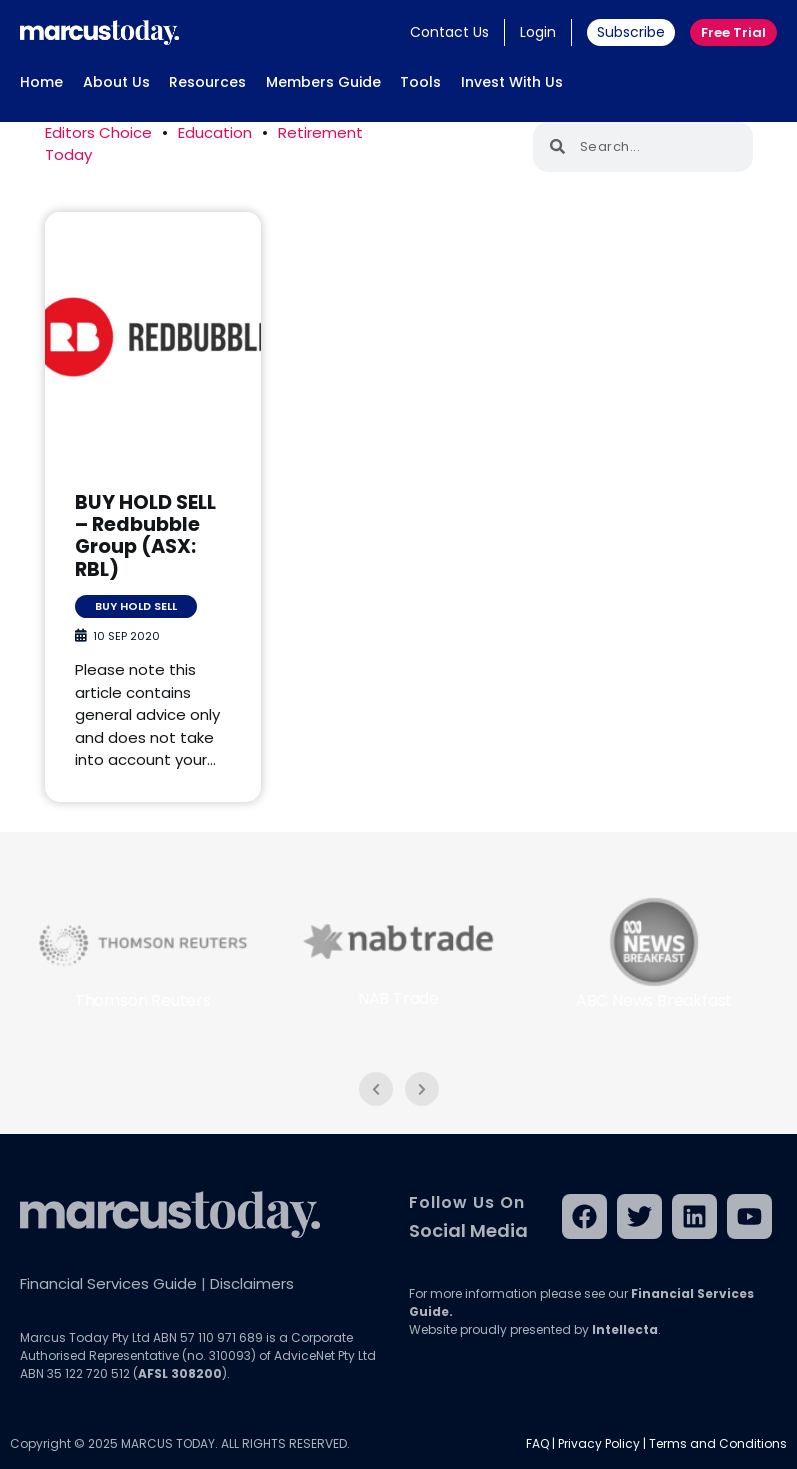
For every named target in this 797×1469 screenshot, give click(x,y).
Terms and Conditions (718, 1443)
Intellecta (625, 1329)
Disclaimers (252, 1283)
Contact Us (449, 32)
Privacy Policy (599, 1443)
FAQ (537, 1443)
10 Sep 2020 (126, 636)
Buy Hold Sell (136, 606)
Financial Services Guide (108, 1283)
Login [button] (538, 32)
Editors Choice (98, 132)
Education (215, 132)
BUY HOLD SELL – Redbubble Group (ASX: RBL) (145, 536)
